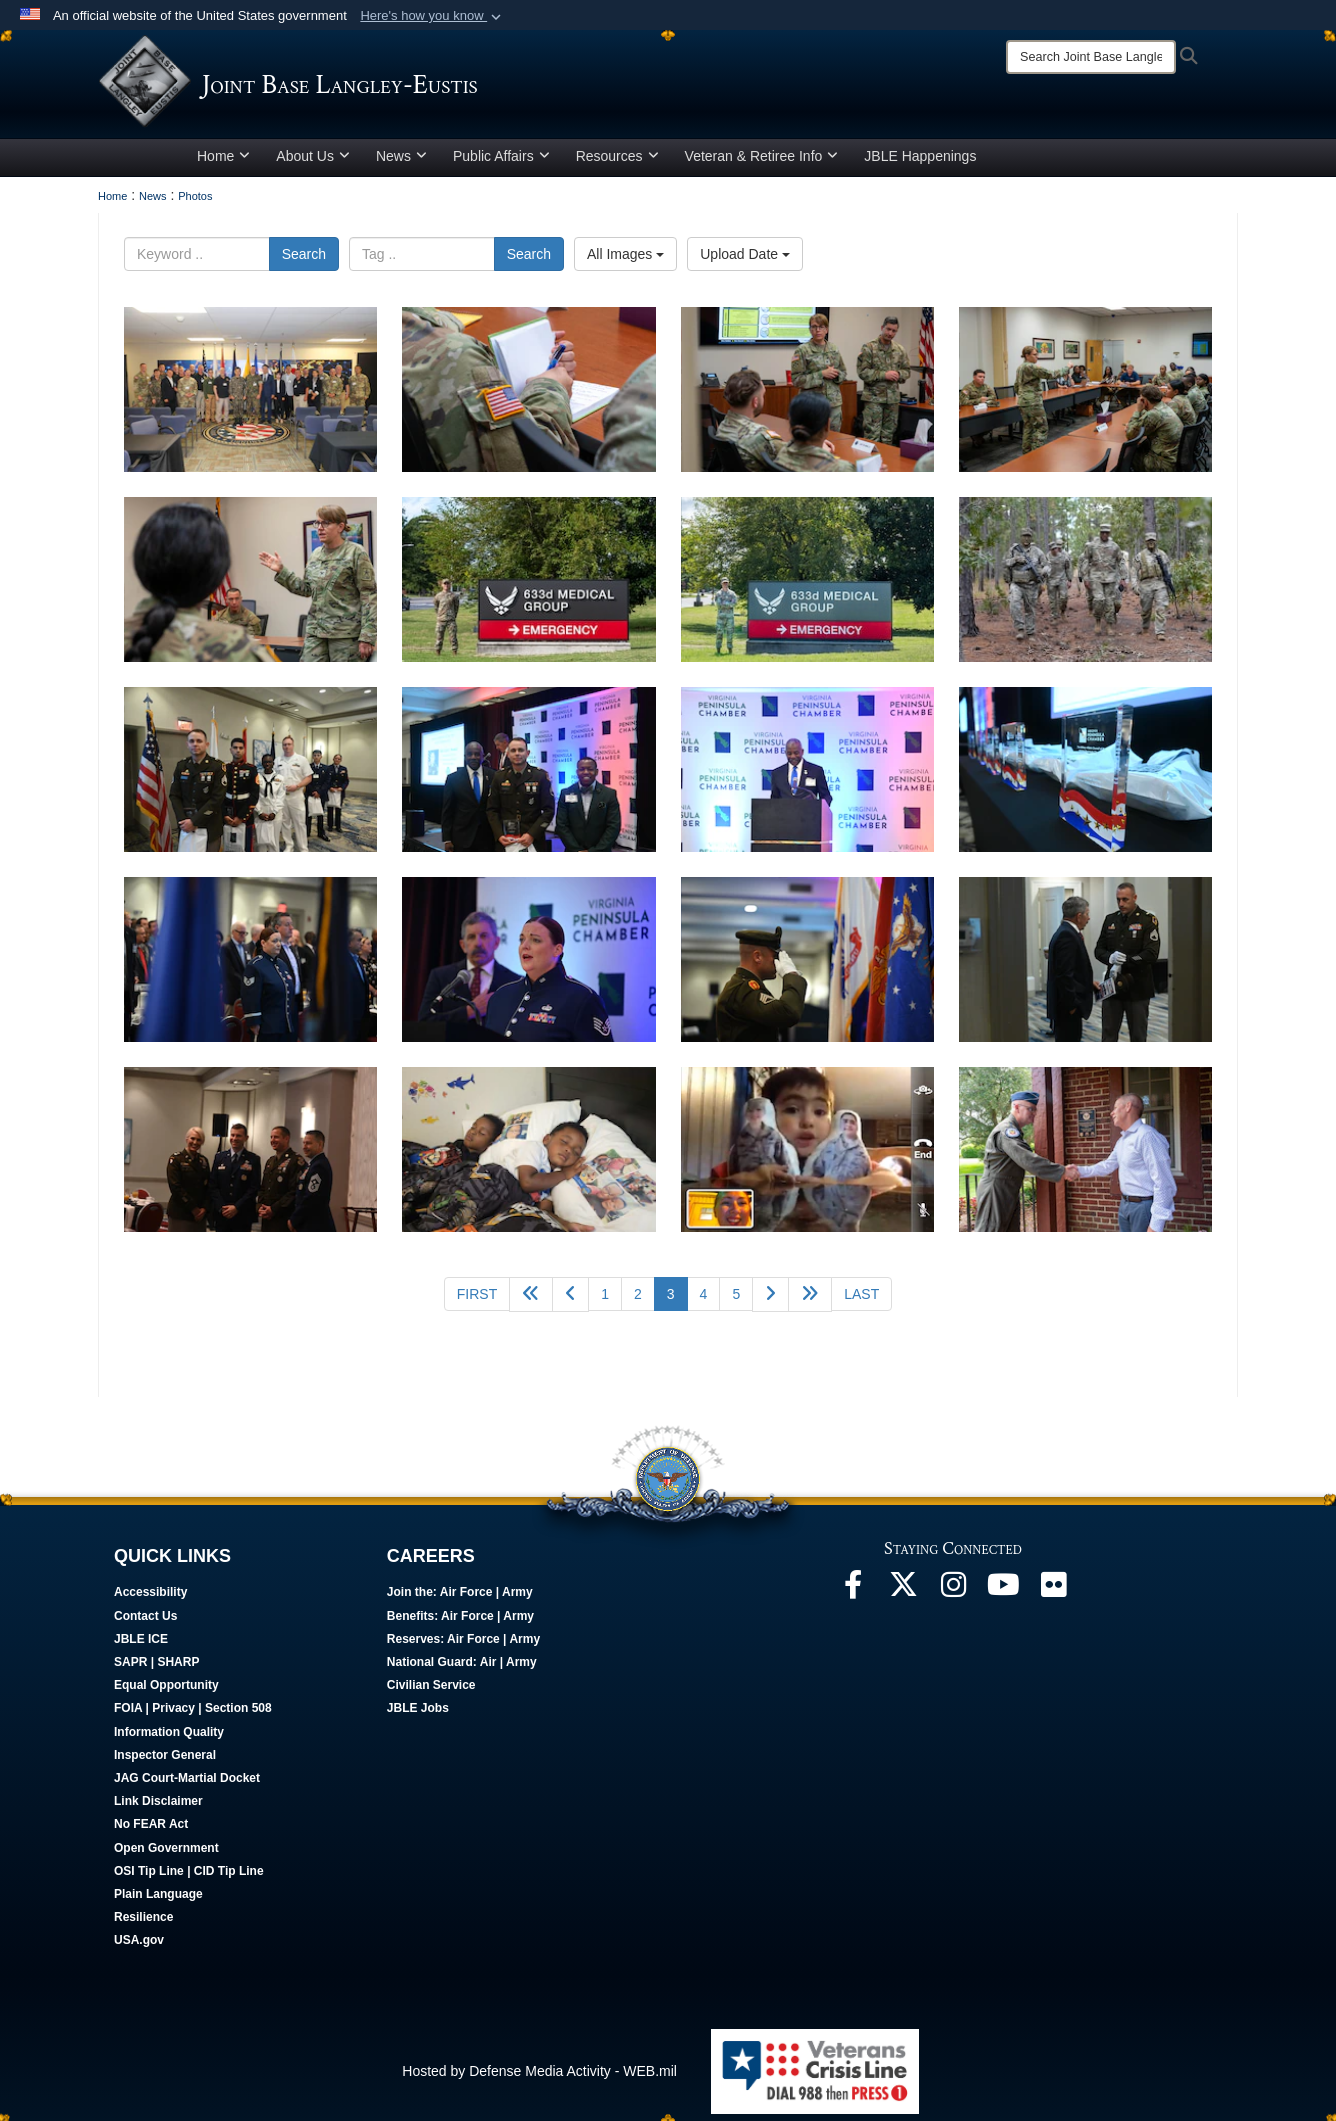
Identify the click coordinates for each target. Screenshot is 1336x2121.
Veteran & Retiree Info (762, 163)
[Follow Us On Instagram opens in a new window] (953, 1597)
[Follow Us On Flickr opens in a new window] (1053, 1597)
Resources (617, 163)
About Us (313, 163)
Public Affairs (501, 163)
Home (223, 163)
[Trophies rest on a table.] (1085, 776)
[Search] (1091, 57)
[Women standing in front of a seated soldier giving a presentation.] (250, 586)
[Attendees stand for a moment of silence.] (250, 966)
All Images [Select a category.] (625, 261)
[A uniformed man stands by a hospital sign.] (528, 586)
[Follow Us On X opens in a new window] (903, 1597)
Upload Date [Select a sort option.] (745, 261)
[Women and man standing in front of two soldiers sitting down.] (807, 396)
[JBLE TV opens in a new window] (1003, 1597)
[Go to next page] (770, 1301)
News (401, 163)
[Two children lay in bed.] (528, 1156)
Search (304, 261)
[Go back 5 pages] (531, 1301)
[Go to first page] (477, 1301)
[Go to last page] (861, 1301)
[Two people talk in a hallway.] (1085, 966)
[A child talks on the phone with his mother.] (807, 1156)
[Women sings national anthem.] (528, 966)
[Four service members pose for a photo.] (250, 1156)
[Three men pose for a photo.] (528, 776)
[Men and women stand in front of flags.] (250, 776)
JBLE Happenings (920, 163)
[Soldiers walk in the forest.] (1085, 586)
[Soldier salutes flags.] (807, 966)
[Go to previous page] (570, 1301)
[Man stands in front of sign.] (807, 776)
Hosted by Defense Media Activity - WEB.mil (539, 2078)
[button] (432, 16)
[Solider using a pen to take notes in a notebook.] (528, 396)
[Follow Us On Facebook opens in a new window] (853, 1597)
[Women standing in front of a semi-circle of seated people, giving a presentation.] (1085, 396)
